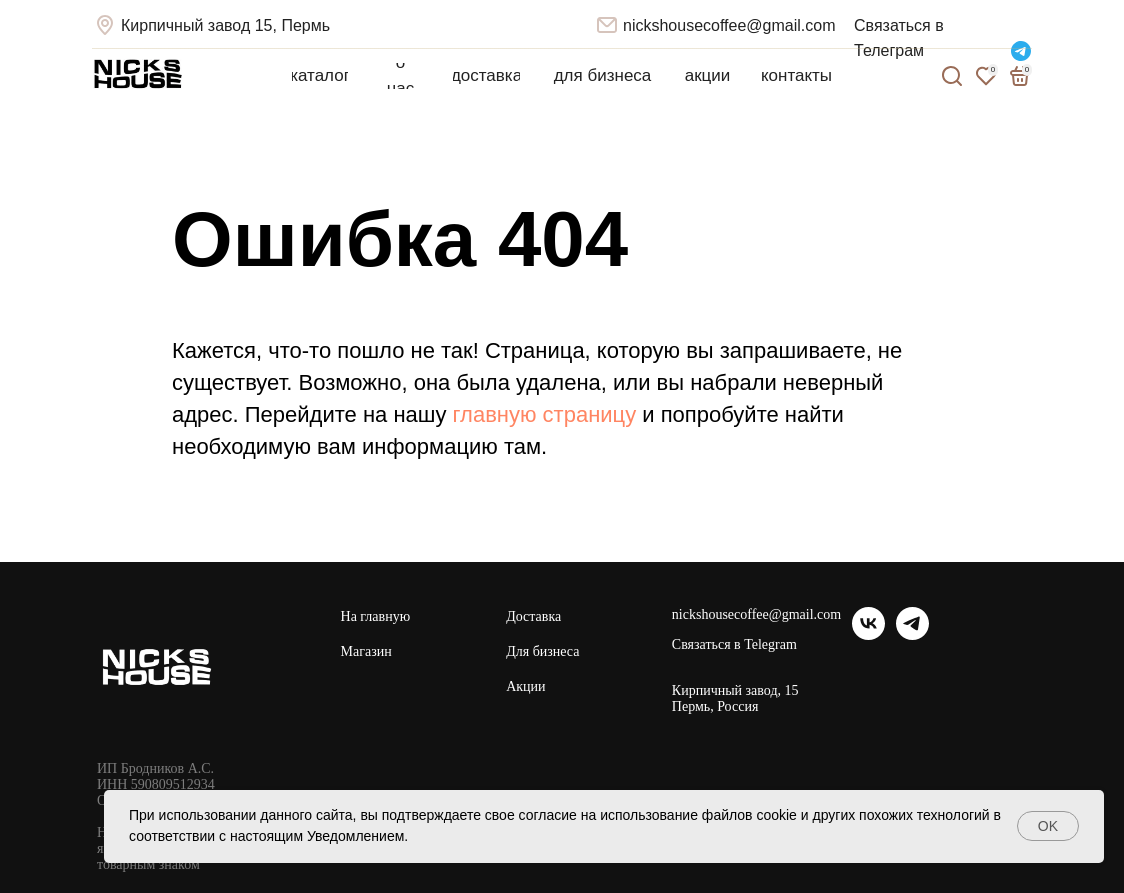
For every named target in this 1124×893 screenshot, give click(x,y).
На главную (376, 616)
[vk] (868, 634)
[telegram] (912, 634)
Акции (525, 686)
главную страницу (545, 414)
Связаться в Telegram (734, 645)
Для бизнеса (542, 651)
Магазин (366, 651)
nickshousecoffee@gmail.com (729, 25)
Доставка (533, 616)
